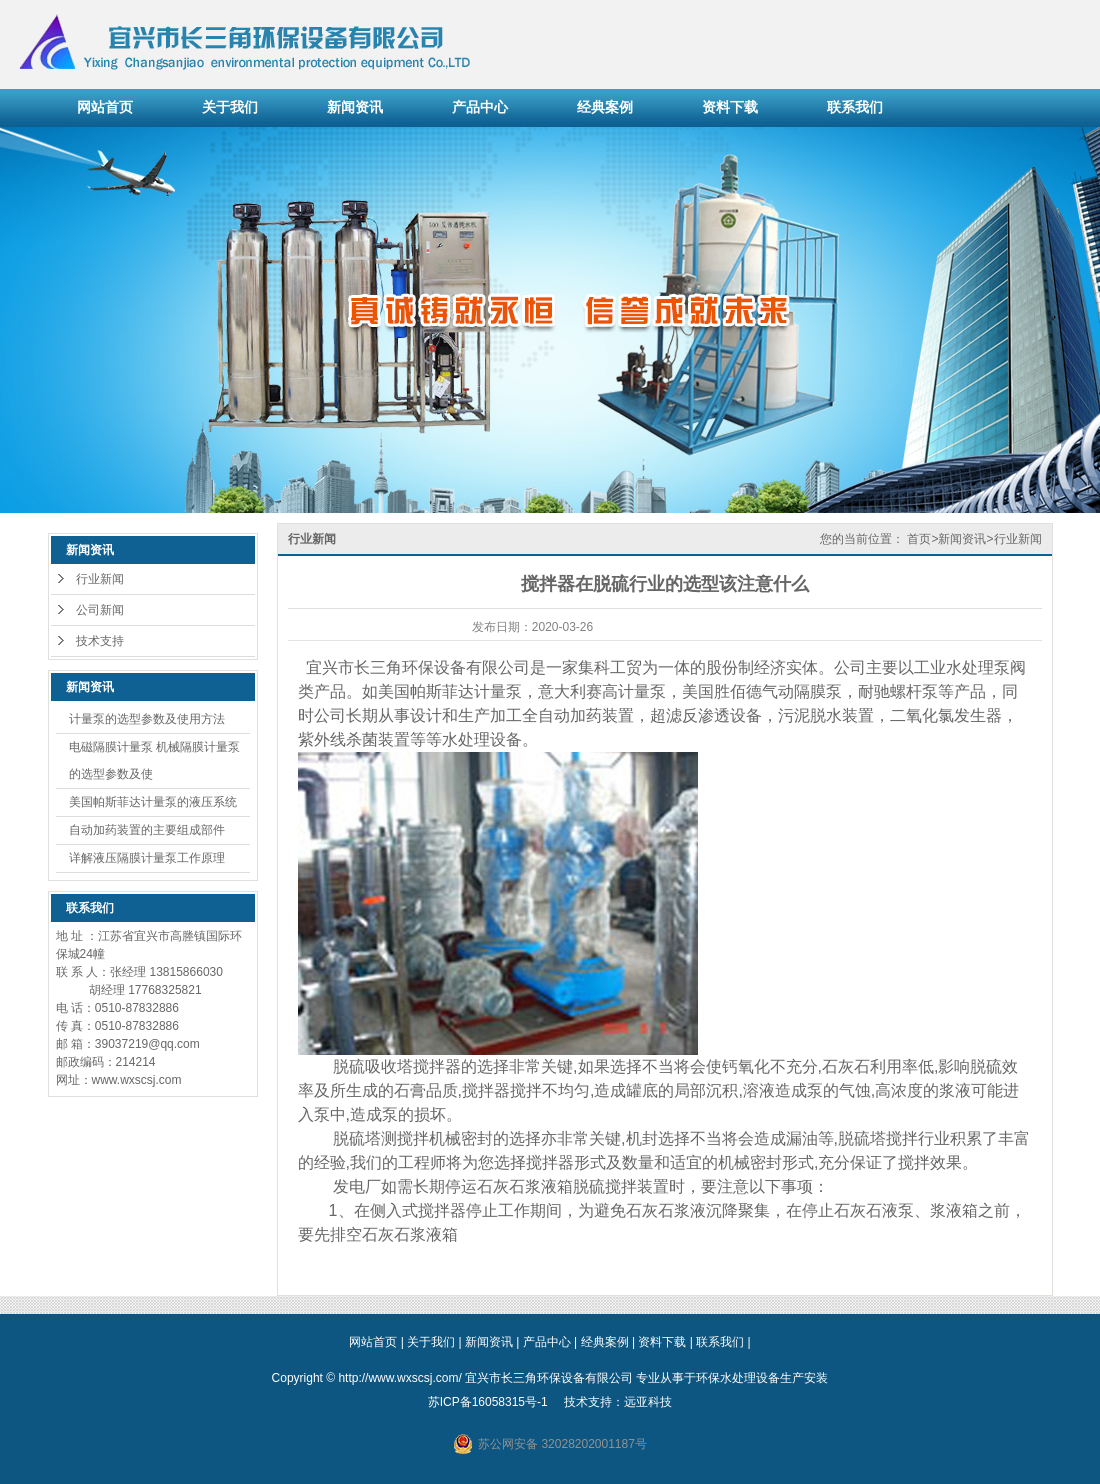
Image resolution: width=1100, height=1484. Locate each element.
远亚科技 (648, 1402)
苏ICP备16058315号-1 (488, 1402)
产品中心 (480, 107)
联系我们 (855, 107)
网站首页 (105, 107)
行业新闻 (100, 579)
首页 (919, 539)
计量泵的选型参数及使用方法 (147, 719)
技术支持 (100, 641)
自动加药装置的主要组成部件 (147, 830)
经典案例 (605, 107)
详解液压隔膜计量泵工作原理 (147, 858)
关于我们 (230, 107)
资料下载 (730, 107)
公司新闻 (100, 610)
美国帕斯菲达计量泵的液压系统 (153, 802)
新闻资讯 (355, 107)
